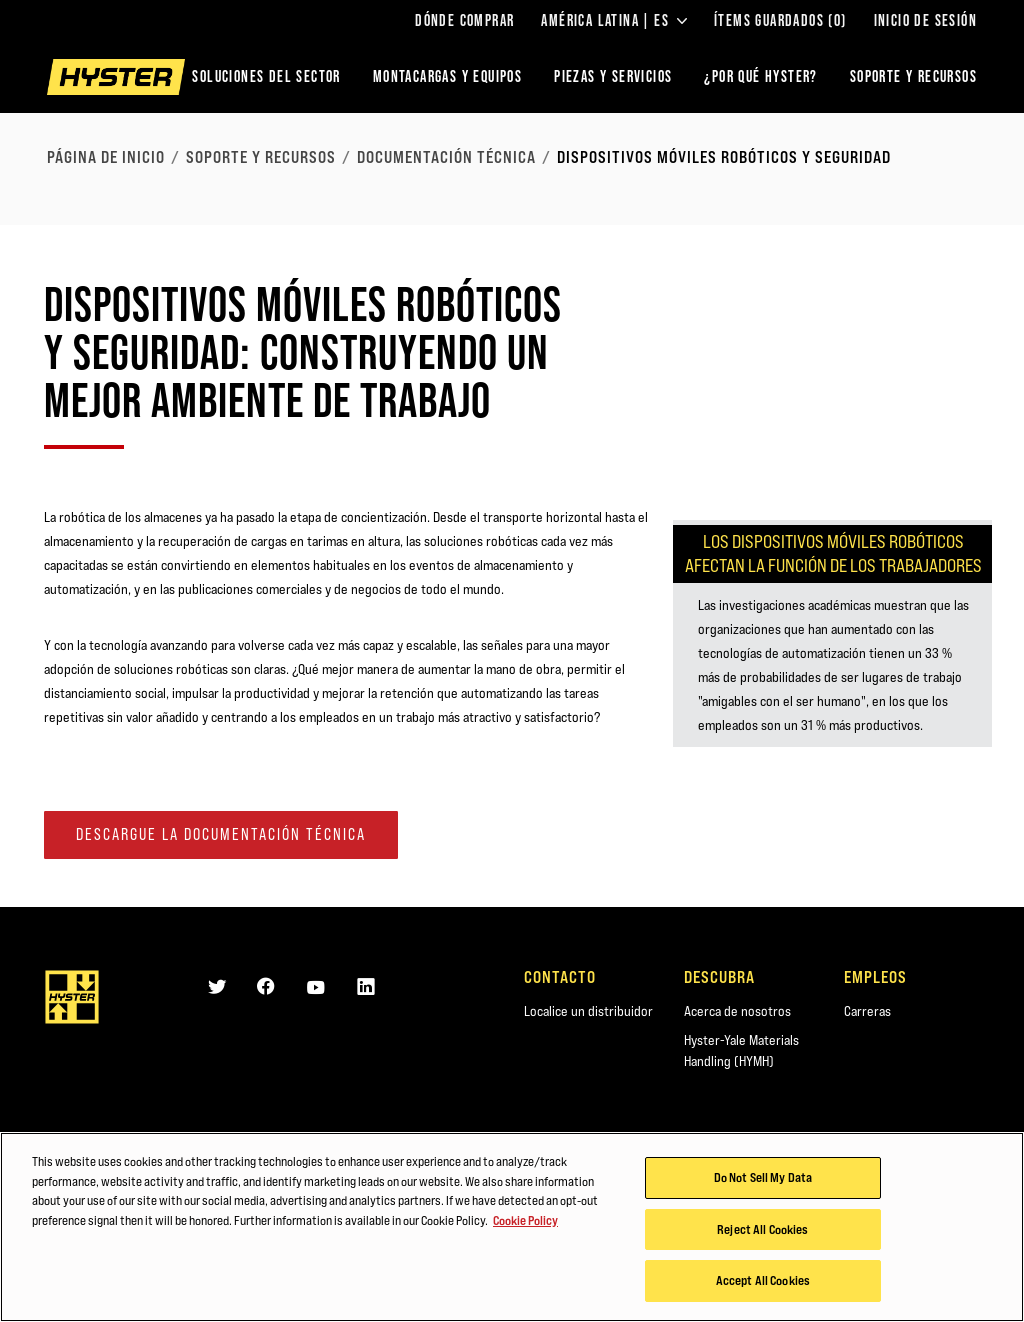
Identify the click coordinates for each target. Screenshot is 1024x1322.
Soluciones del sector (266, 76)
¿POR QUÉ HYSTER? (760, 76)
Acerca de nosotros (737, 1011)
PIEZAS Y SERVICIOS (613, 76)
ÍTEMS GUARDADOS (780, 21)
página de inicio (106, 157)
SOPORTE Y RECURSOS (913, 76)
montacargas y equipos (447, 76)
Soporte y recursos (261, 157)
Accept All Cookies (763, 1282)
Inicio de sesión (925, 21)
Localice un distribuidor (588, 1011)
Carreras (867, 1011)
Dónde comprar (464, 21)
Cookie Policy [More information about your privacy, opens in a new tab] (525, 1221)
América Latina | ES (614, 21)
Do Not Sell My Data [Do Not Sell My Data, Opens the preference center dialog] (763, 1179)
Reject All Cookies (762, 1230)
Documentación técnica (446, 157)
